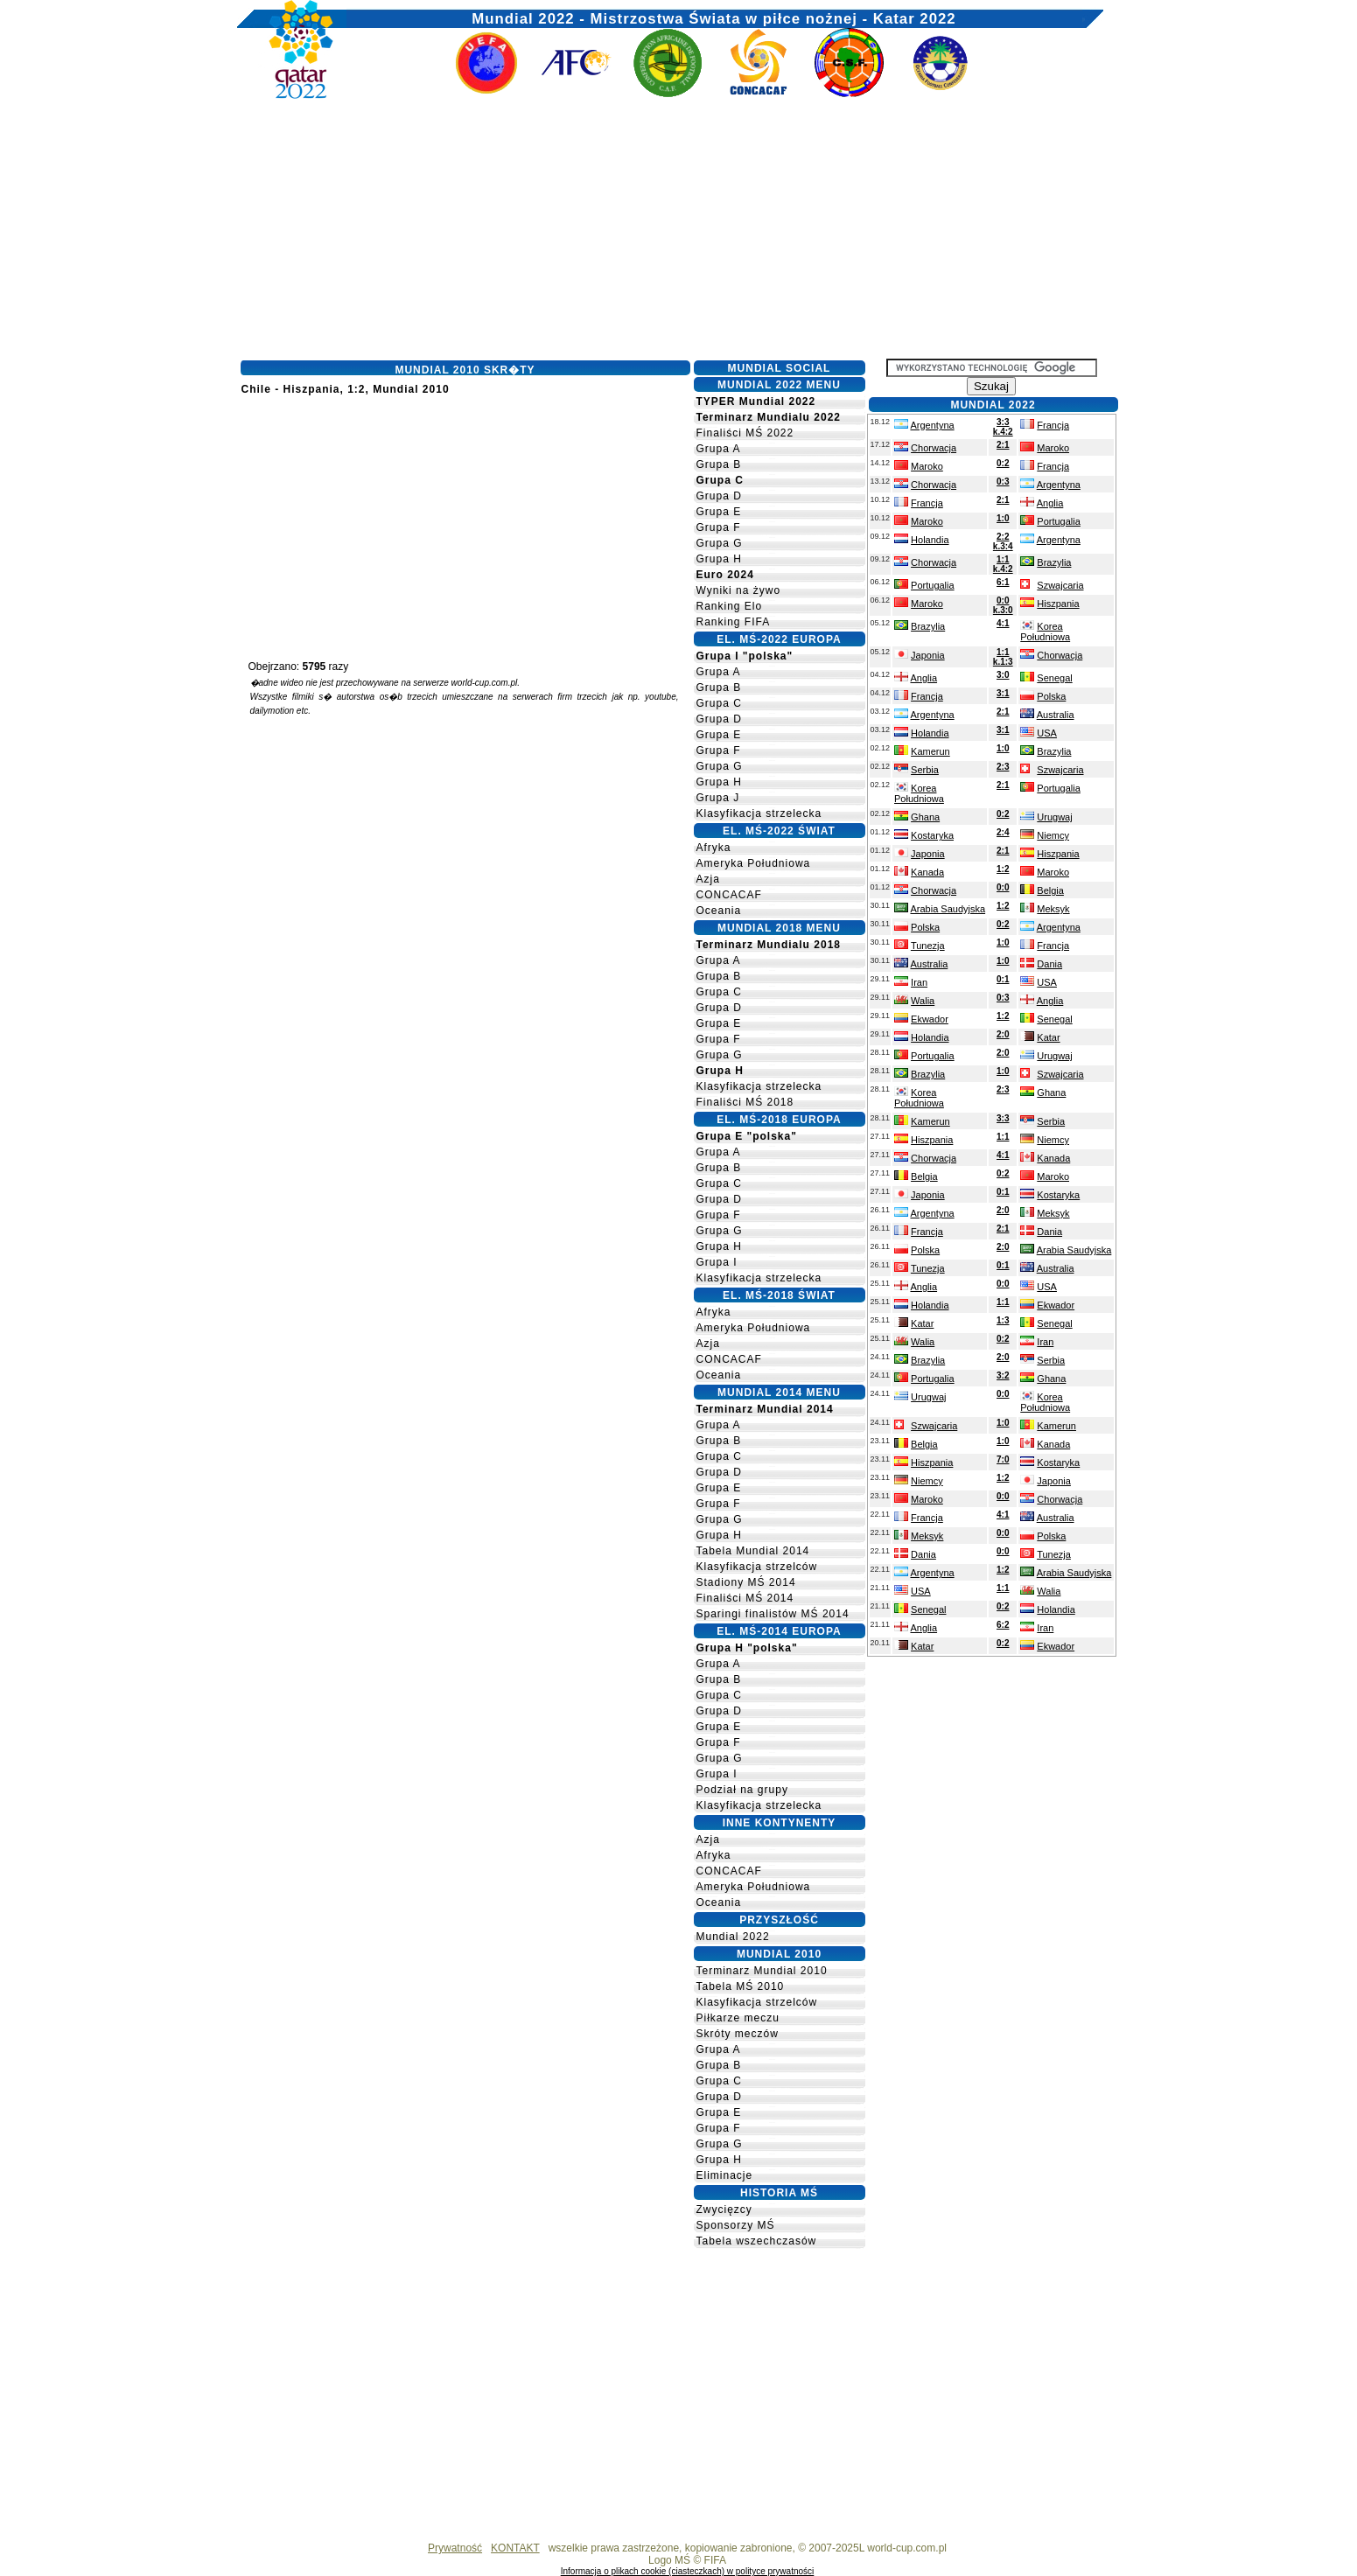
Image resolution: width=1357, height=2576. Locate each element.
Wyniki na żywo (738, 590)
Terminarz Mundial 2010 (762, 1971)
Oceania (719, 910)
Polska (1051, 696)
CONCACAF (729, 895)
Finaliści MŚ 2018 (745, 1102)
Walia (922, 1000)
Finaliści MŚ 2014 (745, 1598)
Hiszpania (1058, 603)
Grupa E (719, 512)
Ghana (925, 817)
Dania (1049, 964)
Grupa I (717, 1262)
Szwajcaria (1060, 585)
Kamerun (930, 751)
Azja (708, 879)
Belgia (1050, 890)
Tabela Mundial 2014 (753, 1551)
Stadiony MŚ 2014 (746, 1582)
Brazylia (1054, 562)
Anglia (1050, 503)
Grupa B (719, 464)
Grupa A (718, 449)
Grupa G (719, 543)
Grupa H (719, 559)
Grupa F (718, 527)
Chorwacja (933, 448)
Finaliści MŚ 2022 (745, 433)
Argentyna (932, 425)
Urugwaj (1054, 817)
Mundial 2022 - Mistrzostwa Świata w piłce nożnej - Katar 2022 (713, 14)
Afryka (713, 847)
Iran (919, 982)
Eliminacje (724, 2175)
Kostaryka (932, 835)
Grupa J (718, 798)
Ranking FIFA (733, 622)
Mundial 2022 (733, 1936)
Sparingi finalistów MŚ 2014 (773, 1614)
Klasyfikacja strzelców (757, 1566)
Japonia (928, 655)
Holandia (929, 539)
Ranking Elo (729, 606)
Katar (1048, 1037)
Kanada (927, 872)
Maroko (1053, 448)
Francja (1053, 425)
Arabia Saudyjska (947, 909)
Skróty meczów (737, 2034)
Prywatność (455, 2548)
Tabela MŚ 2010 (740, 1986)
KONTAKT (515, 2548)
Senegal (1054, 678)
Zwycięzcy (724, 2209)
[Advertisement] (670, 233)
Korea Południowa (1045, 631)
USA (1047, 733)
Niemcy (1053, 835)
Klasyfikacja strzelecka (759, 813)
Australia (1055, 714)
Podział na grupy (742, 1790)
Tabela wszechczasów (756, 2241)
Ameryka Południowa (753, 863)
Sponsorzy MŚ (735, 2225)
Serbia (925, 769)
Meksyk (1053, 909)
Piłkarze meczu (738, 2018)
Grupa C (719, 703)
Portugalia (1059, 521)
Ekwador (929, 1019)
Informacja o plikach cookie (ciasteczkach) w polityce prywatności (688, 2571)
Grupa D (719, 496)
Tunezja (928, 945)
